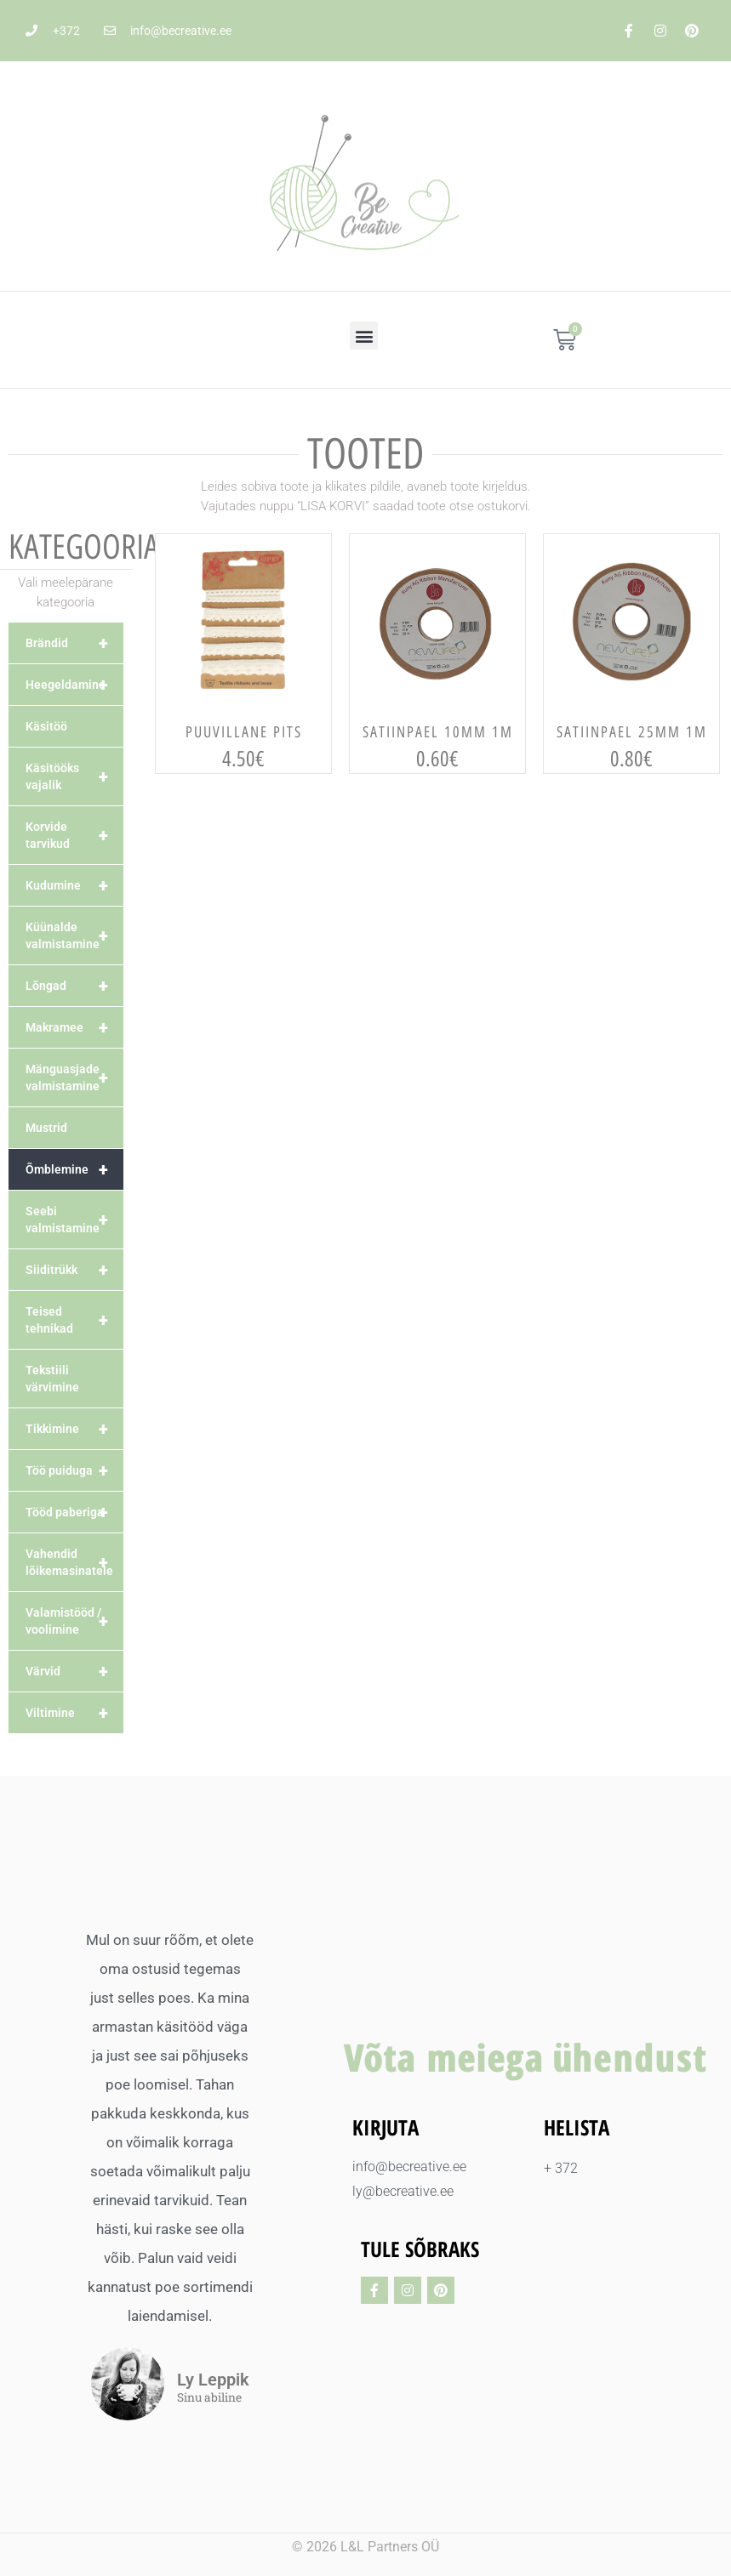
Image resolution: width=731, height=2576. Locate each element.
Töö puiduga (74, 1470)
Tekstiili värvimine (52, 1378)
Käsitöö (46, 726)
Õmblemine (74, 1169)
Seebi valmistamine (74, 1219)
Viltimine (74, 1712)
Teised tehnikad (74, 1320)
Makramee (74, 1027)
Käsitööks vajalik (74, 776)
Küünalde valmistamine (74, 935)
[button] (364, 335)
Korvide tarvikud (74, 835)
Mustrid (46, 1127)
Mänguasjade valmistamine (74, 1077)
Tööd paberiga (74, 1512)
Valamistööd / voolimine (74, 1621)
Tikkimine (74, 1428)
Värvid (74, 1671)
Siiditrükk (74, 1269)
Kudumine (74, 885)
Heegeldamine (74, 684)
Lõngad (74, 985)
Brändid (74, 643)
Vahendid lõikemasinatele (74, 1562)
